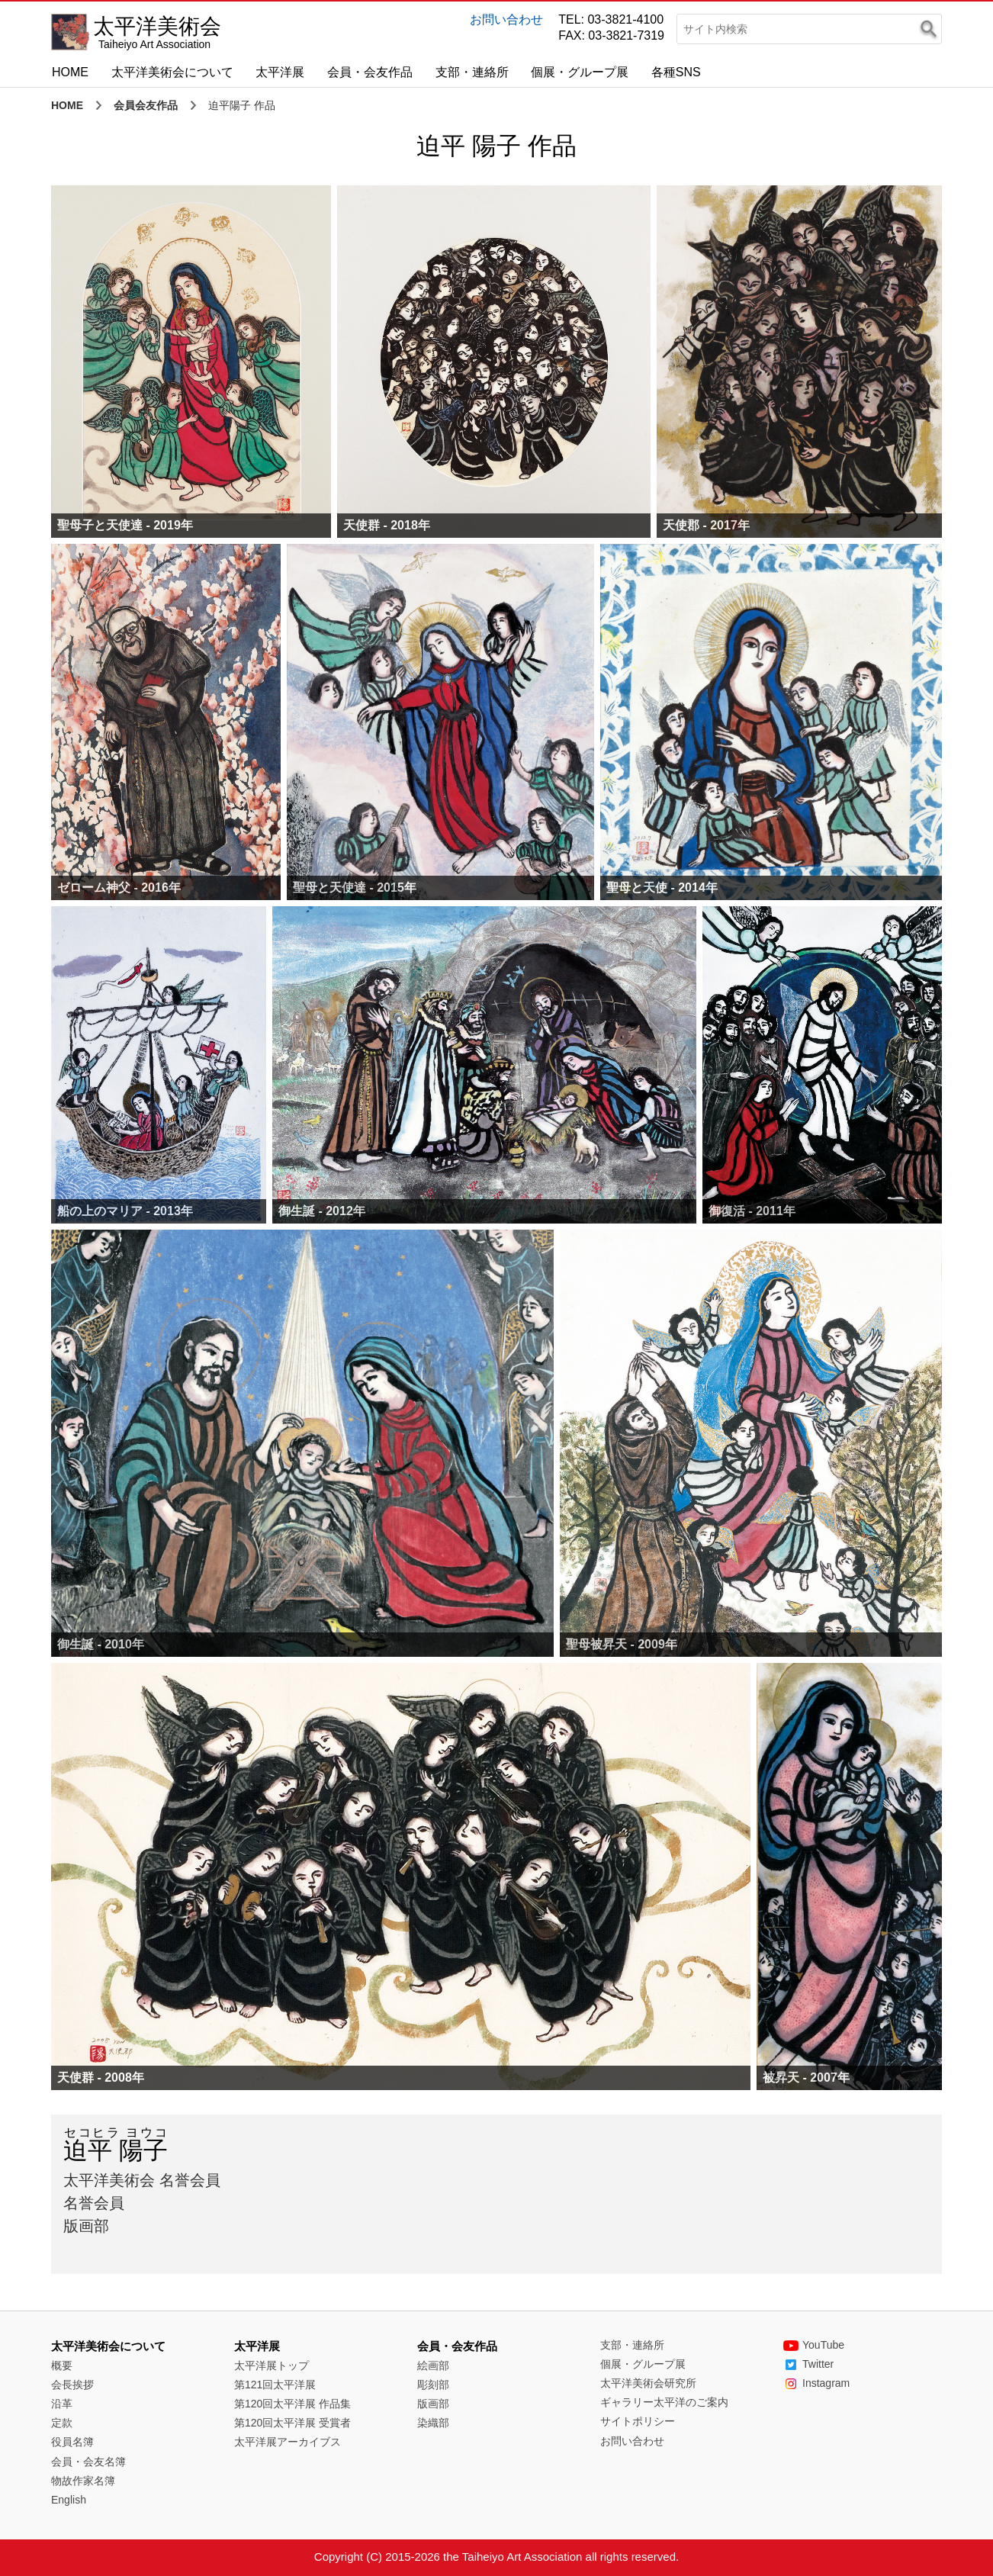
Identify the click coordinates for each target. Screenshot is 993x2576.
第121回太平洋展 (275, 2384)
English (68, 2500)
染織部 (433, 2423)
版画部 (433, 2404)
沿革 (61, 2404)
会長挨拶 (72, 2384)
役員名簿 (72, 2442)
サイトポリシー (637, 2421)
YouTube (813, 2345)
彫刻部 (433, 2384)
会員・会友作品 (370, 72)
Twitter (808, 2364)
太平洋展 (279, 72)
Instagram (816, 2383)
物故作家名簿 (83, 2481)
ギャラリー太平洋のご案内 (664, 2402)
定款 (61, 2423)
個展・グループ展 (579, 72)
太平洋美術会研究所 (648, 2383)
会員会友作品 (146, 105)
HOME (70, 72)
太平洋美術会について (172, 72)
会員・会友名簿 (88, 2461)
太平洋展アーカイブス (287, 2442)
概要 (61, 2365)
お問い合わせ (506, 19)
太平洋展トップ (271, 2365)
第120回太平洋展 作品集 (292, 2404)
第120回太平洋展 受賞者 (292, 2423)
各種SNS (676, 72)
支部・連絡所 (472, 72)
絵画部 (433, 2365)
